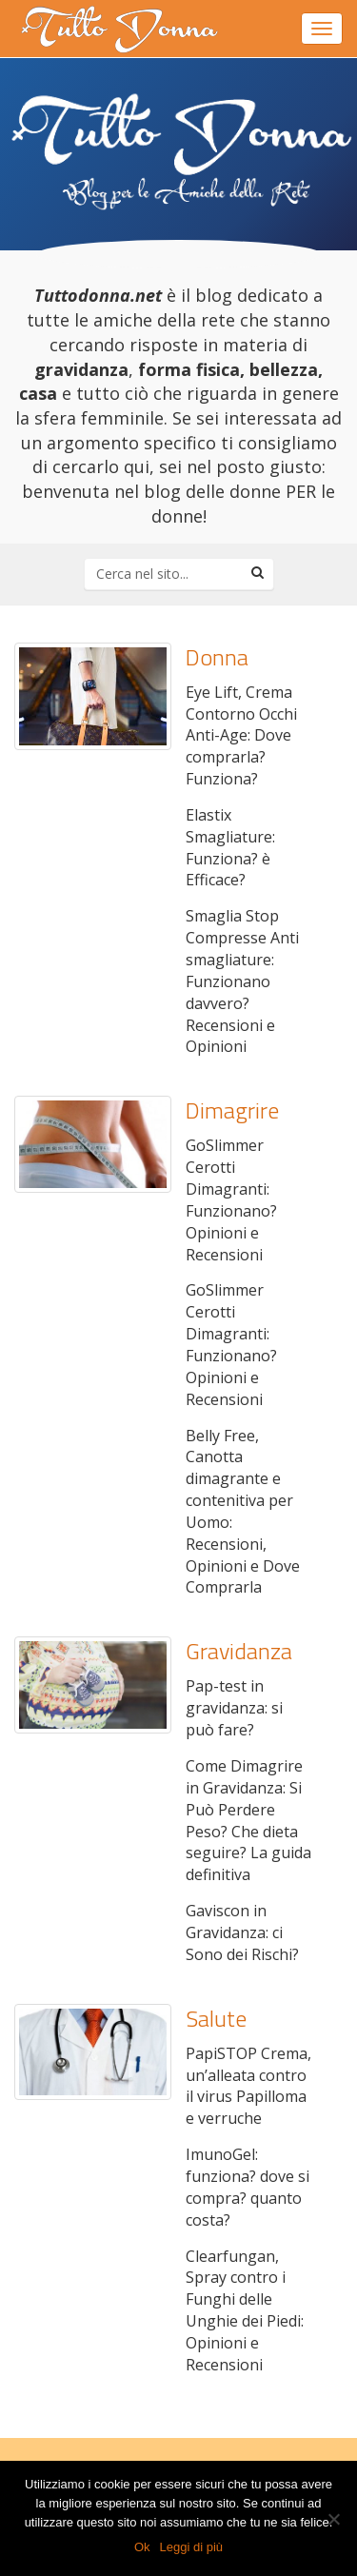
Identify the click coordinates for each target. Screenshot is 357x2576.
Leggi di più (192, 2547)
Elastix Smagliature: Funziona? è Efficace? (230, 847)
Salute (216, 2018)
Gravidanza (239, 1651)
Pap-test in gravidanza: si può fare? (234, 1707)
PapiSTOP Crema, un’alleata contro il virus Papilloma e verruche (248, 2086)
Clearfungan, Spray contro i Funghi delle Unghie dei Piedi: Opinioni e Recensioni (245, 2310)
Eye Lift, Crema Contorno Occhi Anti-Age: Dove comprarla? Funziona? (241, 735)
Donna (217, 657)
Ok (142, 2547)
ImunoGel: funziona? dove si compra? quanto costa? (247, 2187)
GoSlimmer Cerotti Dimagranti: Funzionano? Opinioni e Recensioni (231, 1199)
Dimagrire (232, 1110)
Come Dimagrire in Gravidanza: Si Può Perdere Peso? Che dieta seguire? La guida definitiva (248, 1820)
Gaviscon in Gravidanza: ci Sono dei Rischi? (242, 1932)
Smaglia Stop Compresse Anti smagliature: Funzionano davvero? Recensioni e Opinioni (242, 981)
